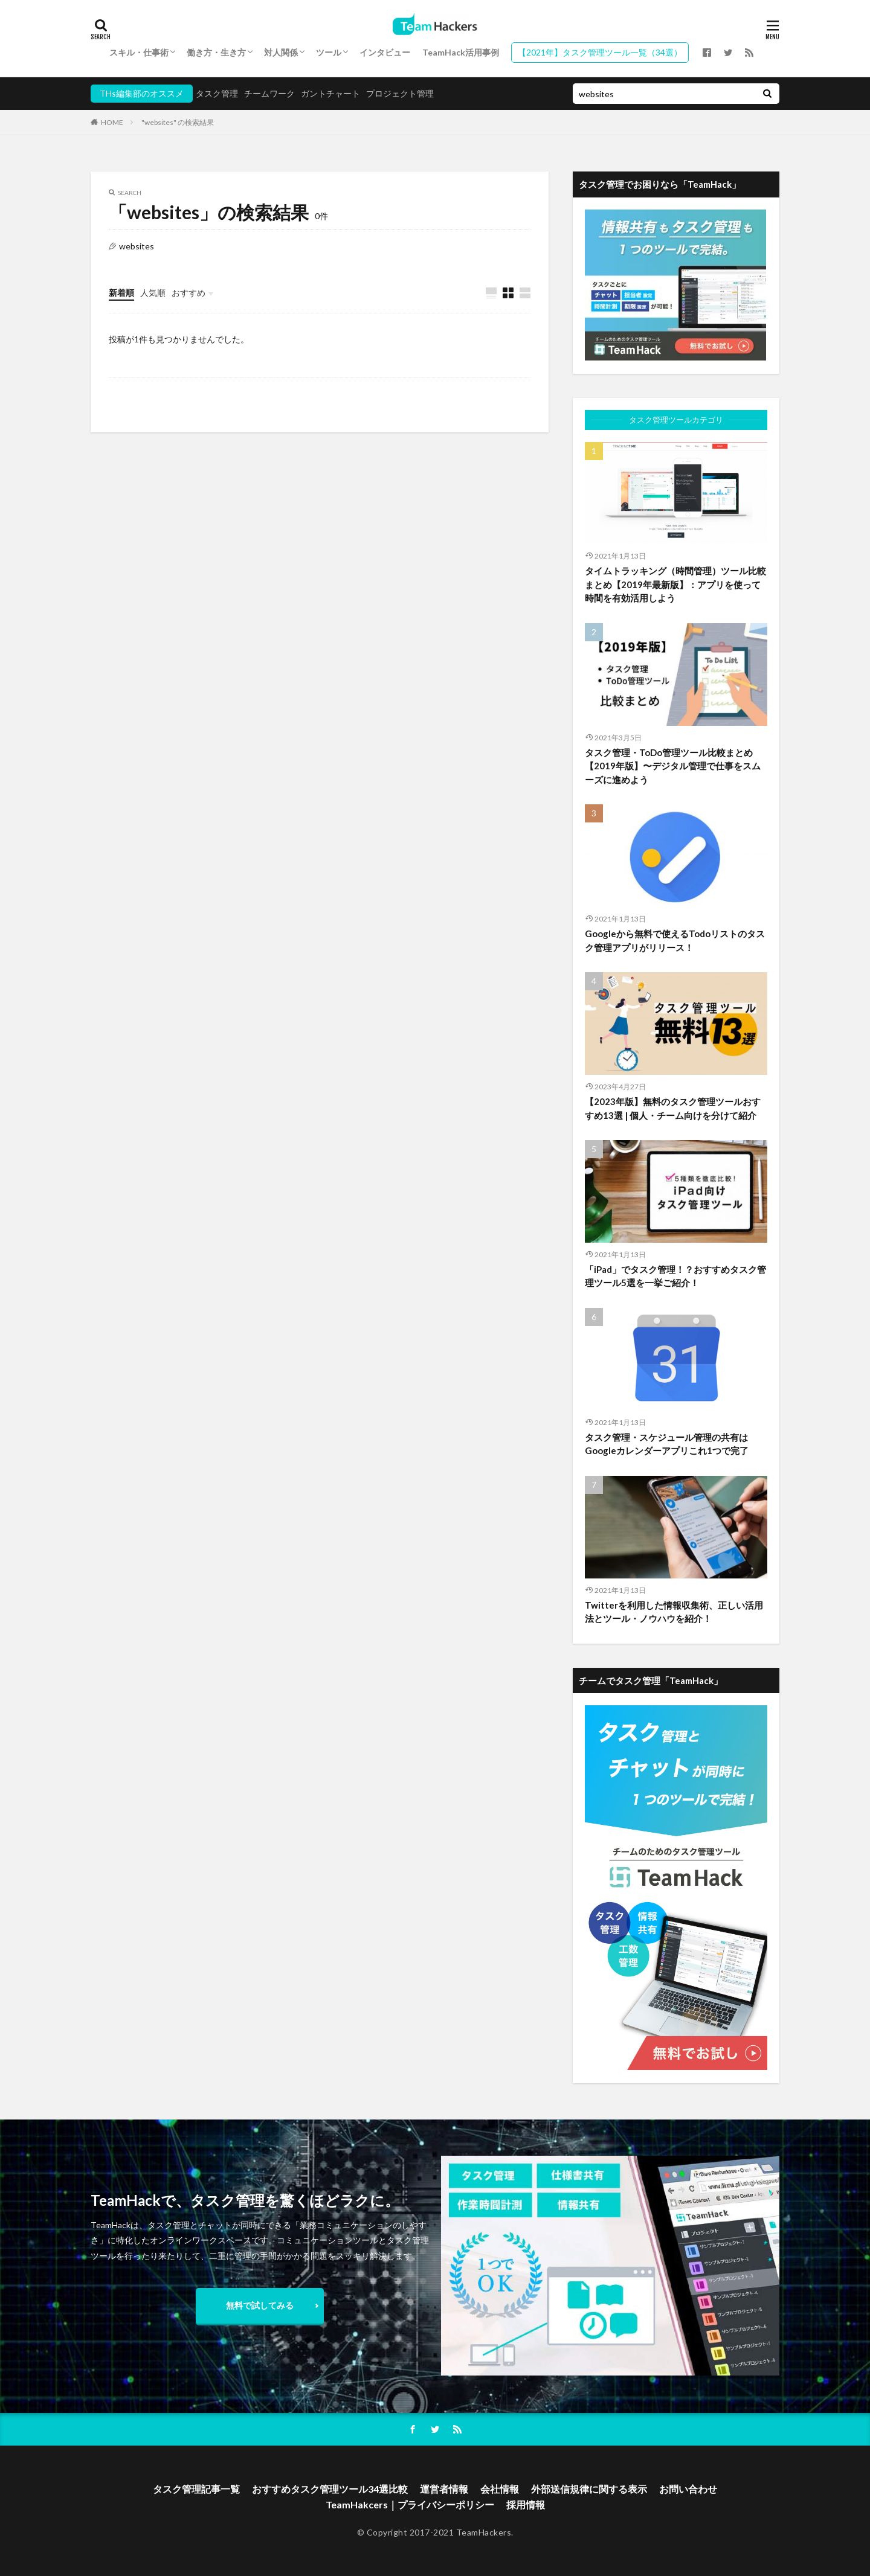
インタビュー (384, 52)
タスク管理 (217, 93)
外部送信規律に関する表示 (589, 2488)
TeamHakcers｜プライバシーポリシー (410, 2504)
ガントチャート (330, 93)
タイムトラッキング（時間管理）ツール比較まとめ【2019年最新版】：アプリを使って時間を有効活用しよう (675, 584)
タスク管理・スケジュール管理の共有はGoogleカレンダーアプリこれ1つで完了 (667, 1444)
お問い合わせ (688, 2488)
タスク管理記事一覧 (196, 2488)
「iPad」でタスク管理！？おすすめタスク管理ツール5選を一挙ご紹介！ (675, 1276)
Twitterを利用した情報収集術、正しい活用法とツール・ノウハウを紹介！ (674, 1612)
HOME (112, 122)
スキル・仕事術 (139, 52)
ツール (328, 52)
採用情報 (525, 2504)
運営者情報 (444, 2488)
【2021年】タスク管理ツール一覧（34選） (600, 52)
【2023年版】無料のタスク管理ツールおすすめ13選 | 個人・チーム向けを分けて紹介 (673, 1108)
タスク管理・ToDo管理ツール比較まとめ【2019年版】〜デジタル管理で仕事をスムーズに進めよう (673, 766)
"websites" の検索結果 (177, 122)
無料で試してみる (260, 2305)
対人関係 (281, 52)
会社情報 (499, 2488)
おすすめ (188, 292)
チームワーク (269, 93)
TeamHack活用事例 (460, 52)
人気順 (153, 292)
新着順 (121, 292)
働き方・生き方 (216, 52)
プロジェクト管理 (400, 93)
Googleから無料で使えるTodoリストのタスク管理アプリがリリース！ (675, 940)
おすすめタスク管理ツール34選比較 (330, 2488)
